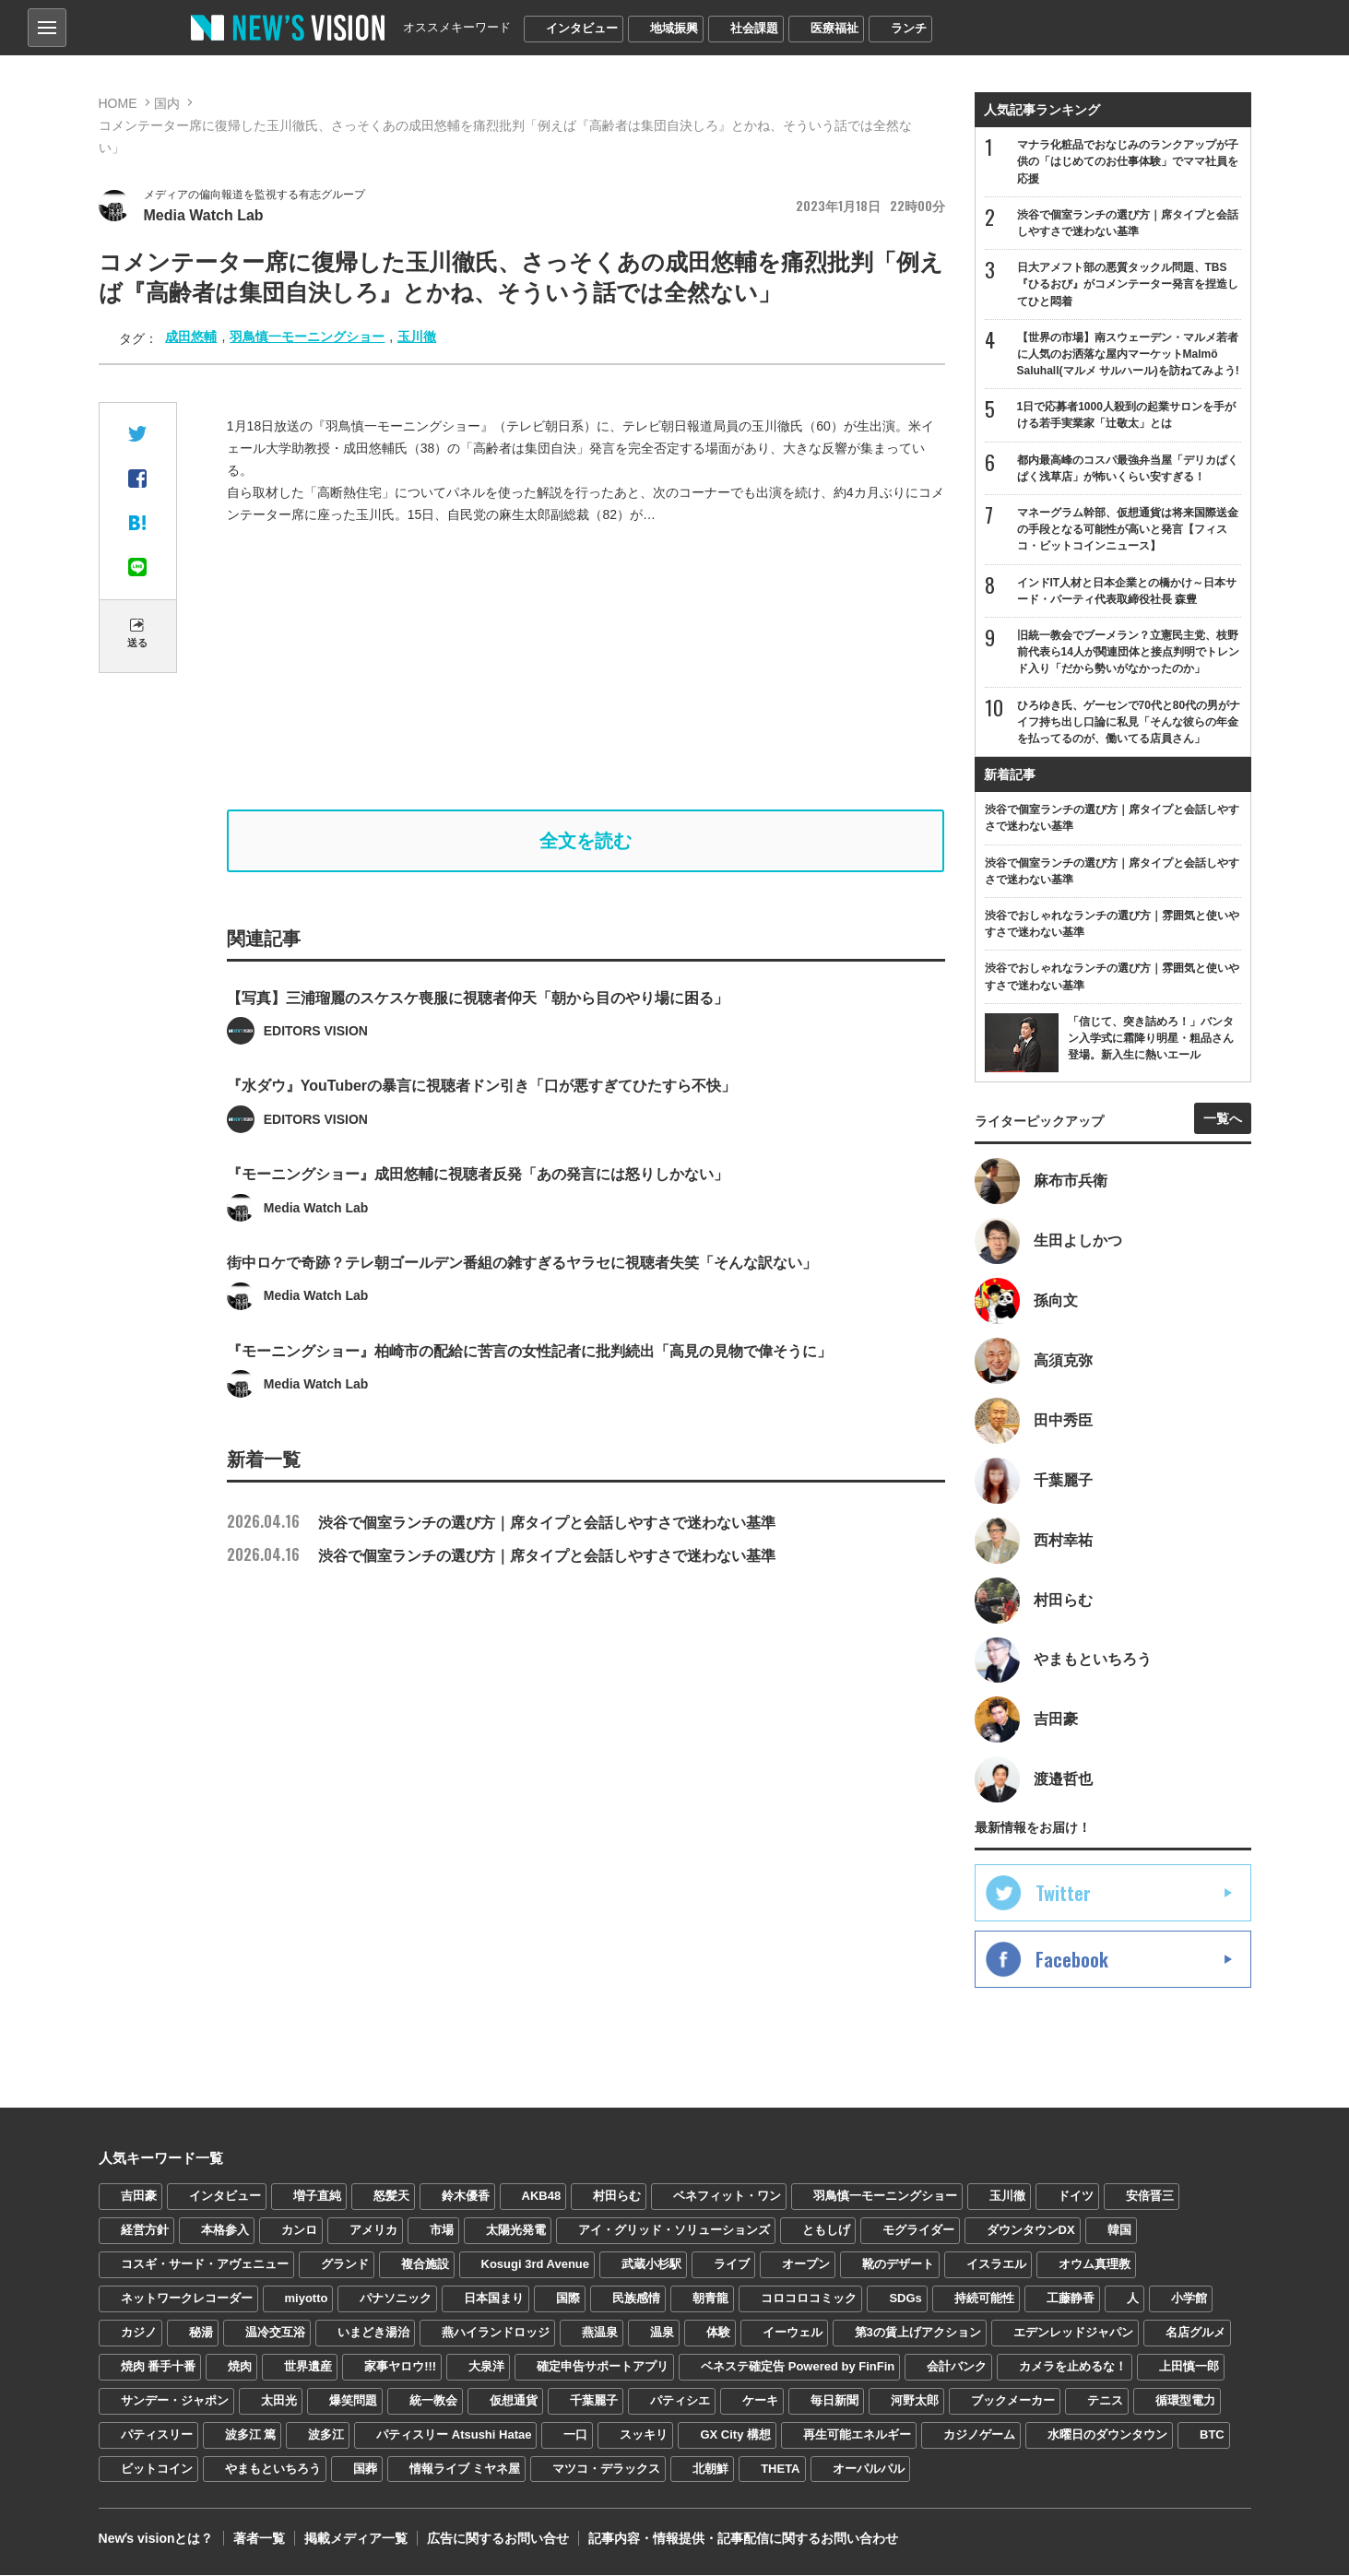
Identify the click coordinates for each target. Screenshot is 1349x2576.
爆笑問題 (353, 2400)
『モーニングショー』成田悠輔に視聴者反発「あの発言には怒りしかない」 (477, 1226)
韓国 (1119, 2231)
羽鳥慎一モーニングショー (307, 336)
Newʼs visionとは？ (156, 2539)
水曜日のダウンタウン (1107, 2434)
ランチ (909, 28)
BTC (1212, 2434)
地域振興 (674, 28)
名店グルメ (1195, 2332)
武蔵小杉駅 (651, 2265)
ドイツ (1076, 2197)
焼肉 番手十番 (158, 2366)
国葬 (365, 2469)
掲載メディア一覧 (355, 2539)
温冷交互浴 (275, 2332)
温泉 (662, 2332)
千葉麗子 (594, 2400)
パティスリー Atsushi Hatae (453, 2434)
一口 (575, 2434)
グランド (345, 2265)
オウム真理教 (1094, 2265)
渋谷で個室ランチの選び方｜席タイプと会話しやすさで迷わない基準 (501, 1523)
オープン (806, 2265)
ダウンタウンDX (1031, 2231)
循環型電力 (1185, 2400)
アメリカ (373, 2231)
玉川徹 (416, 336)
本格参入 (225, 2231)
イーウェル (792, 2332)
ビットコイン (157, 2469)
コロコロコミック (809, 2298)
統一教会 (433, 2400)
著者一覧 (258, 2539)
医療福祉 (834, 28)
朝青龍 (710, 2298)
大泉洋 (486, 2366)
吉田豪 (139, 2197)
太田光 (279, 2400)
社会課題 (754, 28)
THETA (780, 2469)
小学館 (1189, 2298)
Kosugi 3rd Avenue (535, 2265)
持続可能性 (984, 2298)
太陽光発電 (516, 2231)
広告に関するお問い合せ (497, 2539)
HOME (118, 103)
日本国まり (494, 2298)
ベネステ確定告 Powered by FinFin (797, 2366)
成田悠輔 (191, 336)
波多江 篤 (251, 2434)
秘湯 (201, 2332)
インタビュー (582, 28)
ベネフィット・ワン (727, 2197)
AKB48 (542, 2197)
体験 (718, 2332)
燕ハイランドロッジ (496, 2332)
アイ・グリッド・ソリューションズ (674, 2231)
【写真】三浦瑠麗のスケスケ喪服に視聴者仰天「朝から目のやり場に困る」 (477, 1049)
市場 (442, 2231)
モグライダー (918, 2231)
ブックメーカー (1013, 2400)
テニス (1105, 2400)
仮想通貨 (514, 2400)
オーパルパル (869, 2469)
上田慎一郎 (1189, 2366)
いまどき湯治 (373, 2332)
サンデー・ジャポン (175, 2400)
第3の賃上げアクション (918, 2332)
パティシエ (680, 2400)
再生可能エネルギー (857, 2434)
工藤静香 (1071, 2298)
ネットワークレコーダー (187, 2298)
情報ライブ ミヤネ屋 (465, 2469)
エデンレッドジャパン (1073, 2332)
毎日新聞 (834, 2400)
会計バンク (957, 2366)
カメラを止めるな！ (1073, 2366)
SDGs (905, 2298)
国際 (568, 2298)
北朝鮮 (710, 2469)
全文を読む (585, 841)
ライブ (732, 2265)
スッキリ (644, 2434)
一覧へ (1222, 1118)
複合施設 (425, 2265)
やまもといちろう (273, 2469)
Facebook (1071, 1960)
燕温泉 (600, 2332)
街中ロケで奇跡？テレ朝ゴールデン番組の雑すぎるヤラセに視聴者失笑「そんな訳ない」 (522, 1314)
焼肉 (240, 2366)
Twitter (1063, 1894)
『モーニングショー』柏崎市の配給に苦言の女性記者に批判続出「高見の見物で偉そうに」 (529, 1403)
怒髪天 (391, 2197)
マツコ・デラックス (606, 2469)
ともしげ (826, 2231)
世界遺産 (308, 2366)
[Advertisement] (586, 667)
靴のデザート (898, 2265)
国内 (167, 103)
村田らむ (617, 2197)
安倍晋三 (1150, 2197)
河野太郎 (915, 2400)
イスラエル (996, 2265)
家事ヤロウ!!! (400, 2366)
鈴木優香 (466, 2197)
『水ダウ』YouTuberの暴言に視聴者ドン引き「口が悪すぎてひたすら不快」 (481, 1137)
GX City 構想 (735, 2434)
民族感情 (636, 2298)
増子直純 (317, 2197)
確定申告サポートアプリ (603, 2366)
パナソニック (396, 2298)
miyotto (306, 2298)
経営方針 (145, 2231)
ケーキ (760, 2400)
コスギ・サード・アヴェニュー (205, 2265)
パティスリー (157, 2434)
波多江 (326, 2434)
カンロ (299, 2231)
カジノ (139, 2332)
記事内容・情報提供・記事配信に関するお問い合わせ (742, 2539)
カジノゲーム (979, 2434)
